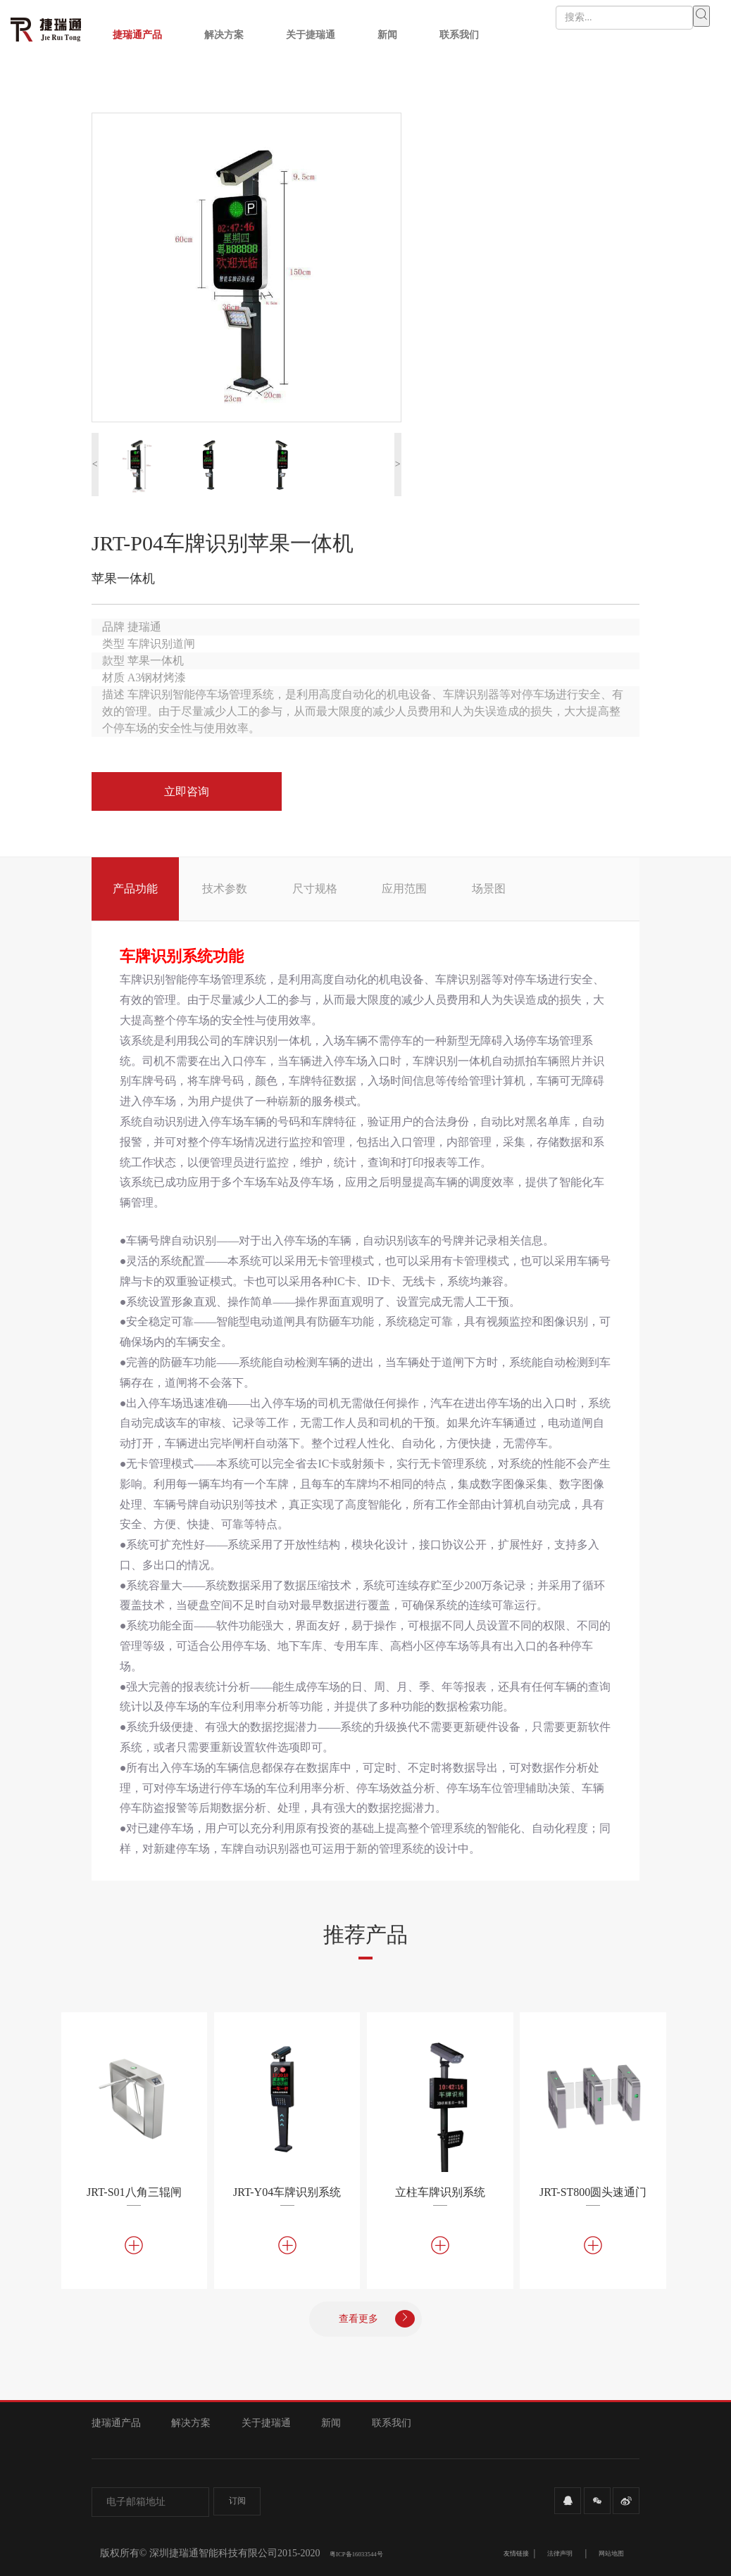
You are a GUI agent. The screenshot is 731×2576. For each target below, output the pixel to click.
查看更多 (377, 2319)
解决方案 (224, 35)
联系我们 (459, 35)
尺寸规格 (314, 889)
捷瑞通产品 (137, 35)
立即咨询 (186, 791)
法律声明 (560, 2553)
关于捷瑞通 (310, 35)
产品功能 (135, 889)
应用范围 (404, 889)
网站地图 (611, 2553)
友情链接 (516, 2553)
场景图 (489, 889)
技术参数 (224, 889)
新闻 (387, 35)
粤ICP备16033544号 (356, 2554)
